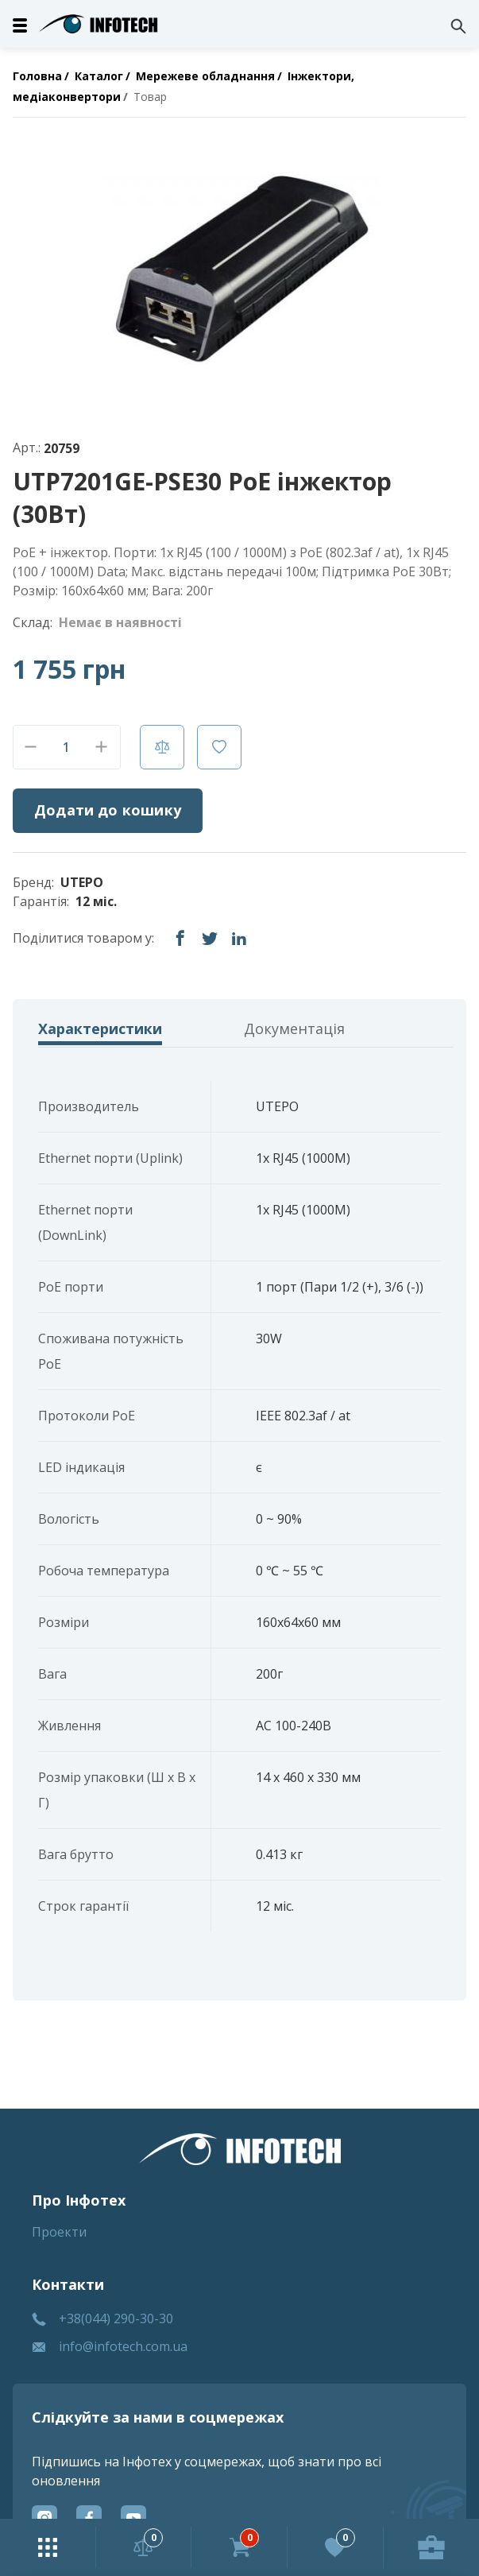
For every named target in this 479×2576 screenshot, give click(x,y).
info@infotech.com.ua (123, 2346)
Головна (37, 75)
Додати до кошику (107, 809)
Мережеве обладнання (205, 75)
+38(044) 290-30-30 (116, 2318)
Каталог (99, 75)
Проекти (59, 2232)
